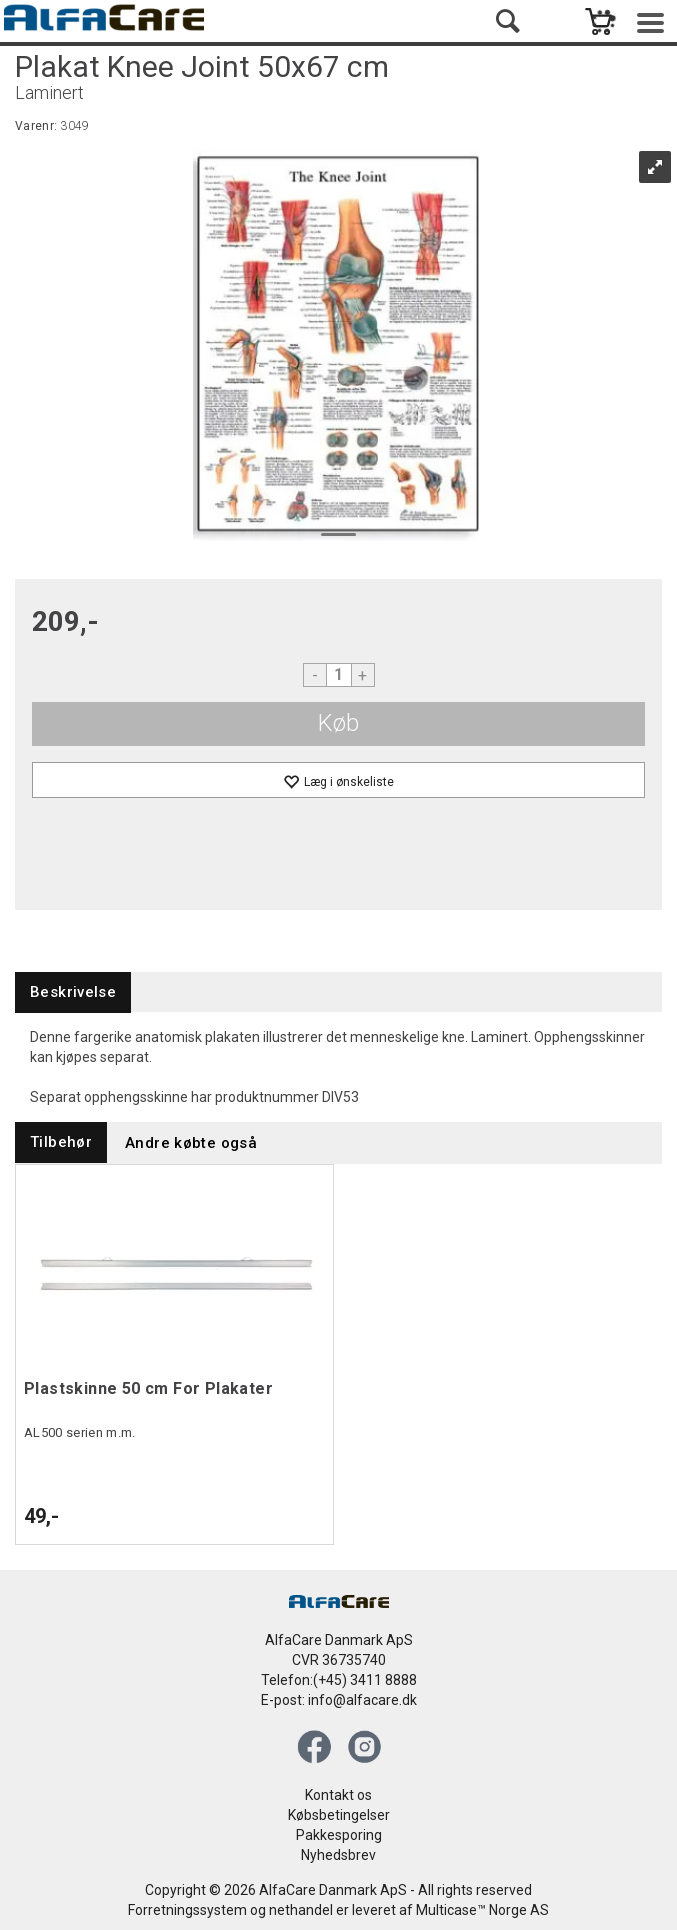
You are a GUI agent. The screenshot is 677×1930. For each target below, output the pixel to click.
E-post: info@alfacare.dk (339, 1700)
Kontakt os (338, 1795)
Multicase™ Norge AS (482, 1910)
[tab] (73, 992)
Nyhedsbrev (338, 1855)
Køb (338, 723)
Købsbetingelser (339, 1815)
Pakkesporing (339, 1835)
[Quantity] (339, 675)
